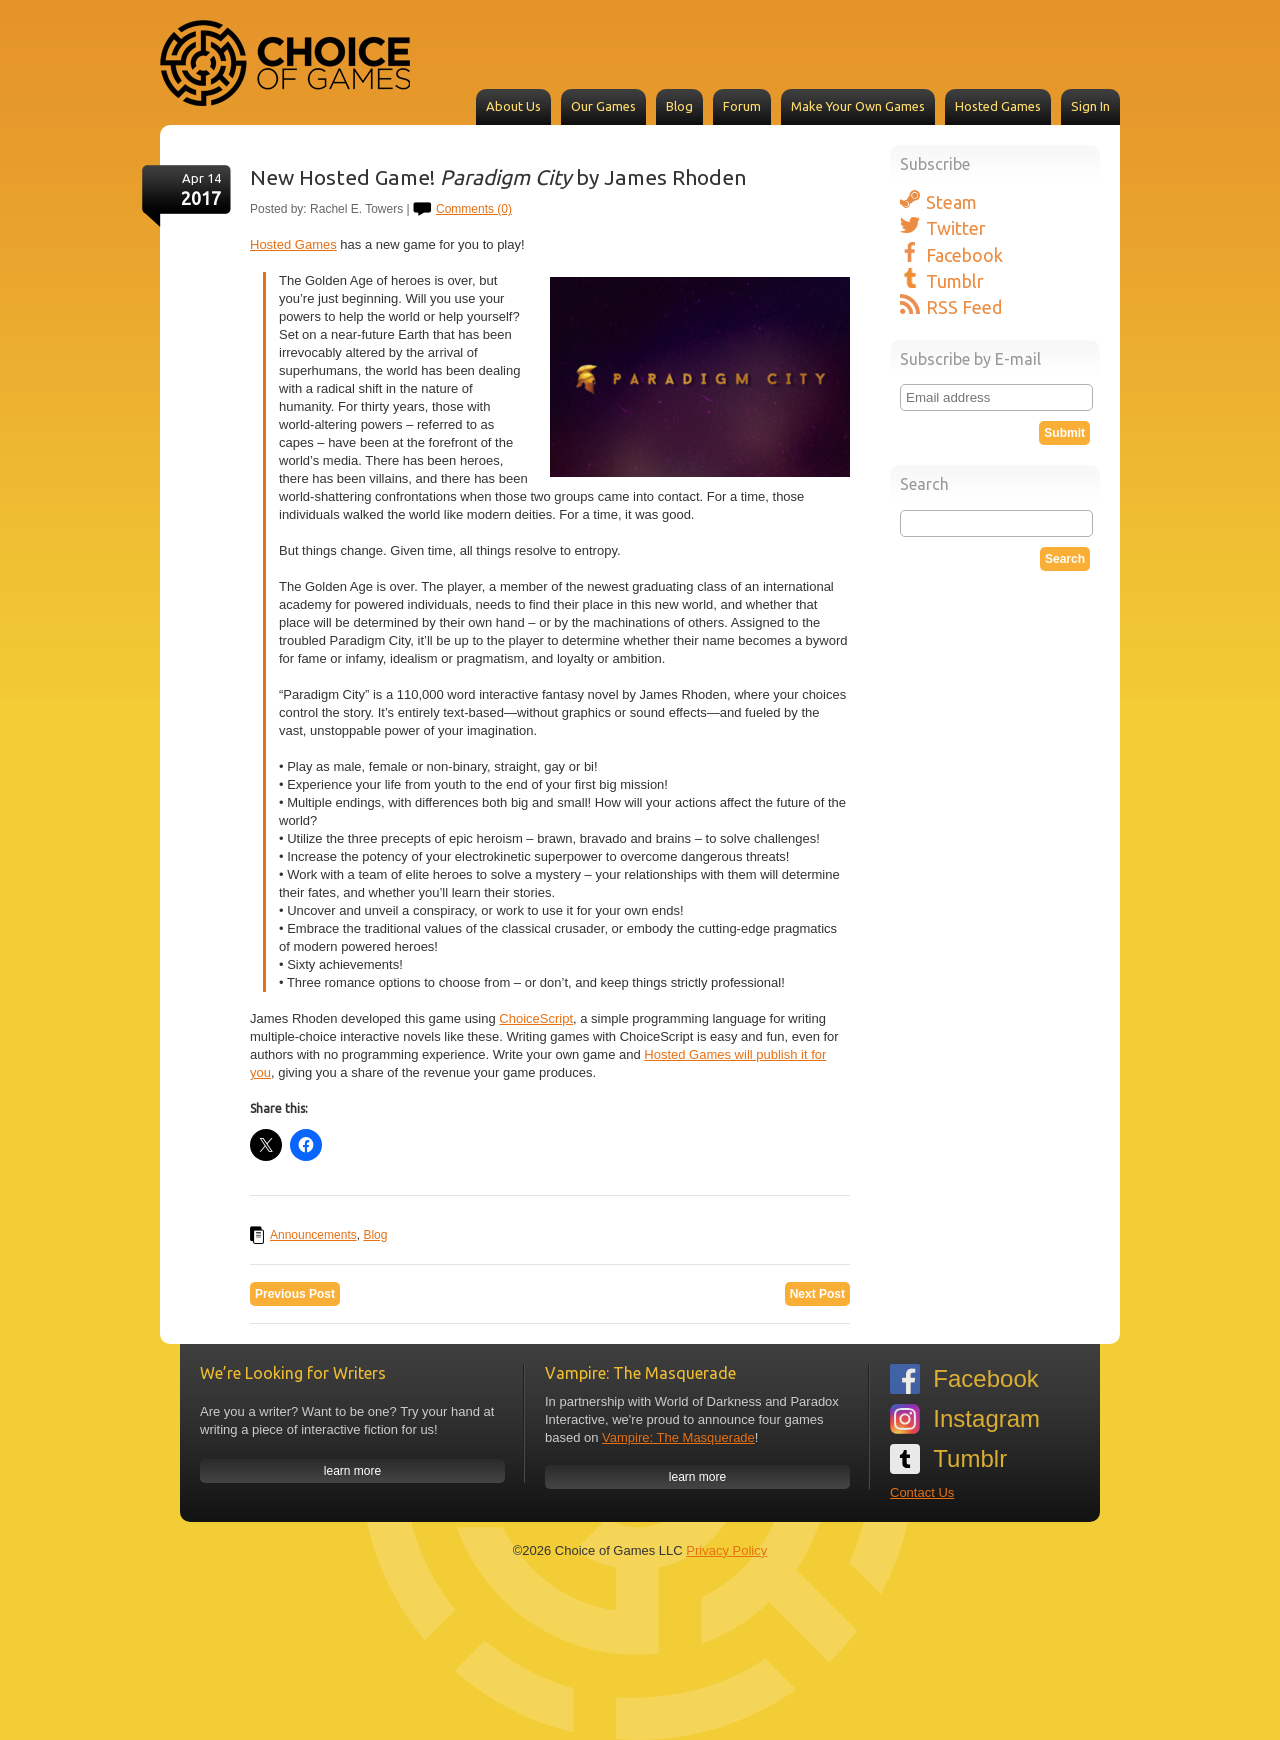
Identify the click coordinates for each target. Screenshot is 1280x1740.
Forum (742, 106)
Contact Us (922, 1492)
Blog (679, 106)
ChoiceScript (536, 1018)
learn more (352, 1471)
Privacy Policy (726, 1550)
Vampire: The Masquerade (678, 1437)
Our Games (603, 106)
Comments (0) (474, 209)
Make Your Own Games (858, 106)
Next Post (817, 1294)
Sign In (1090, 106)
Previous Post (295, 1294)
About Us (513, 106)
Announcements (313, 1235)
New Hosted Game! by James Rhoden (498, 177)
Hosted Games (998, 106)
